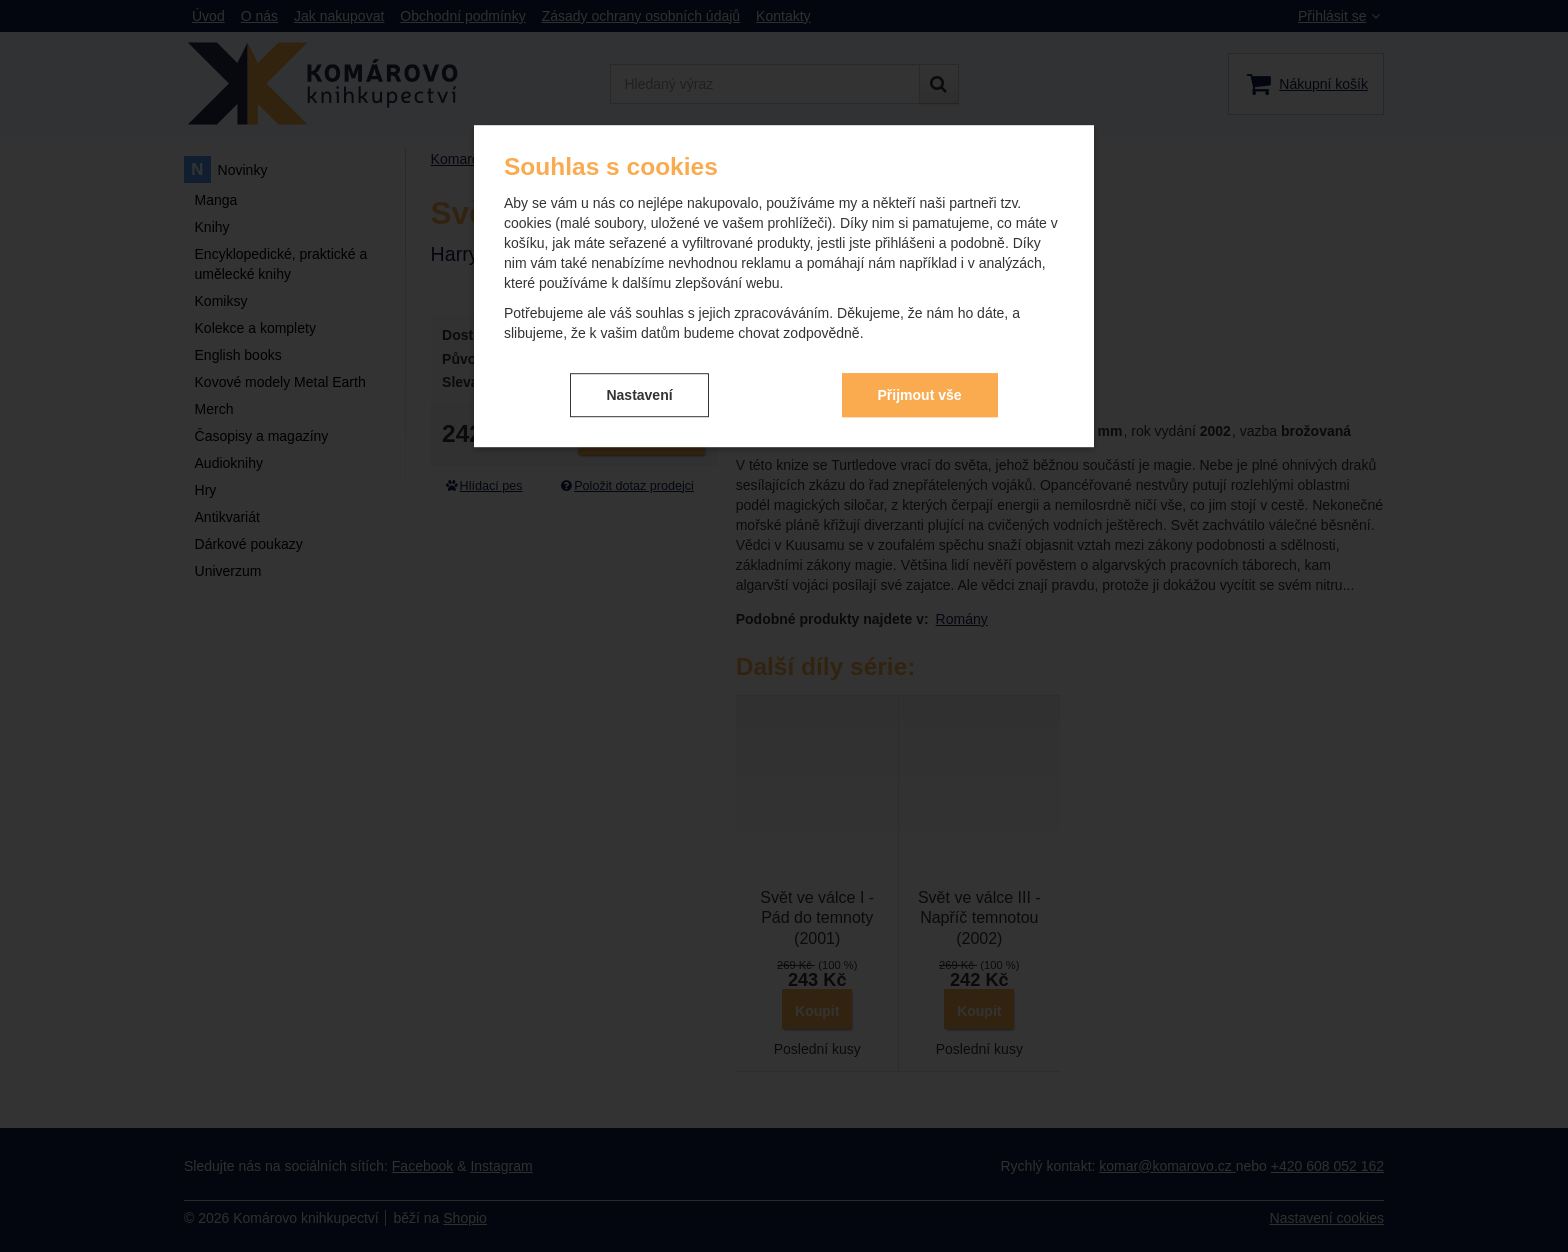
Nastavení (639, 395)
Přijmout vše (920, 395)
